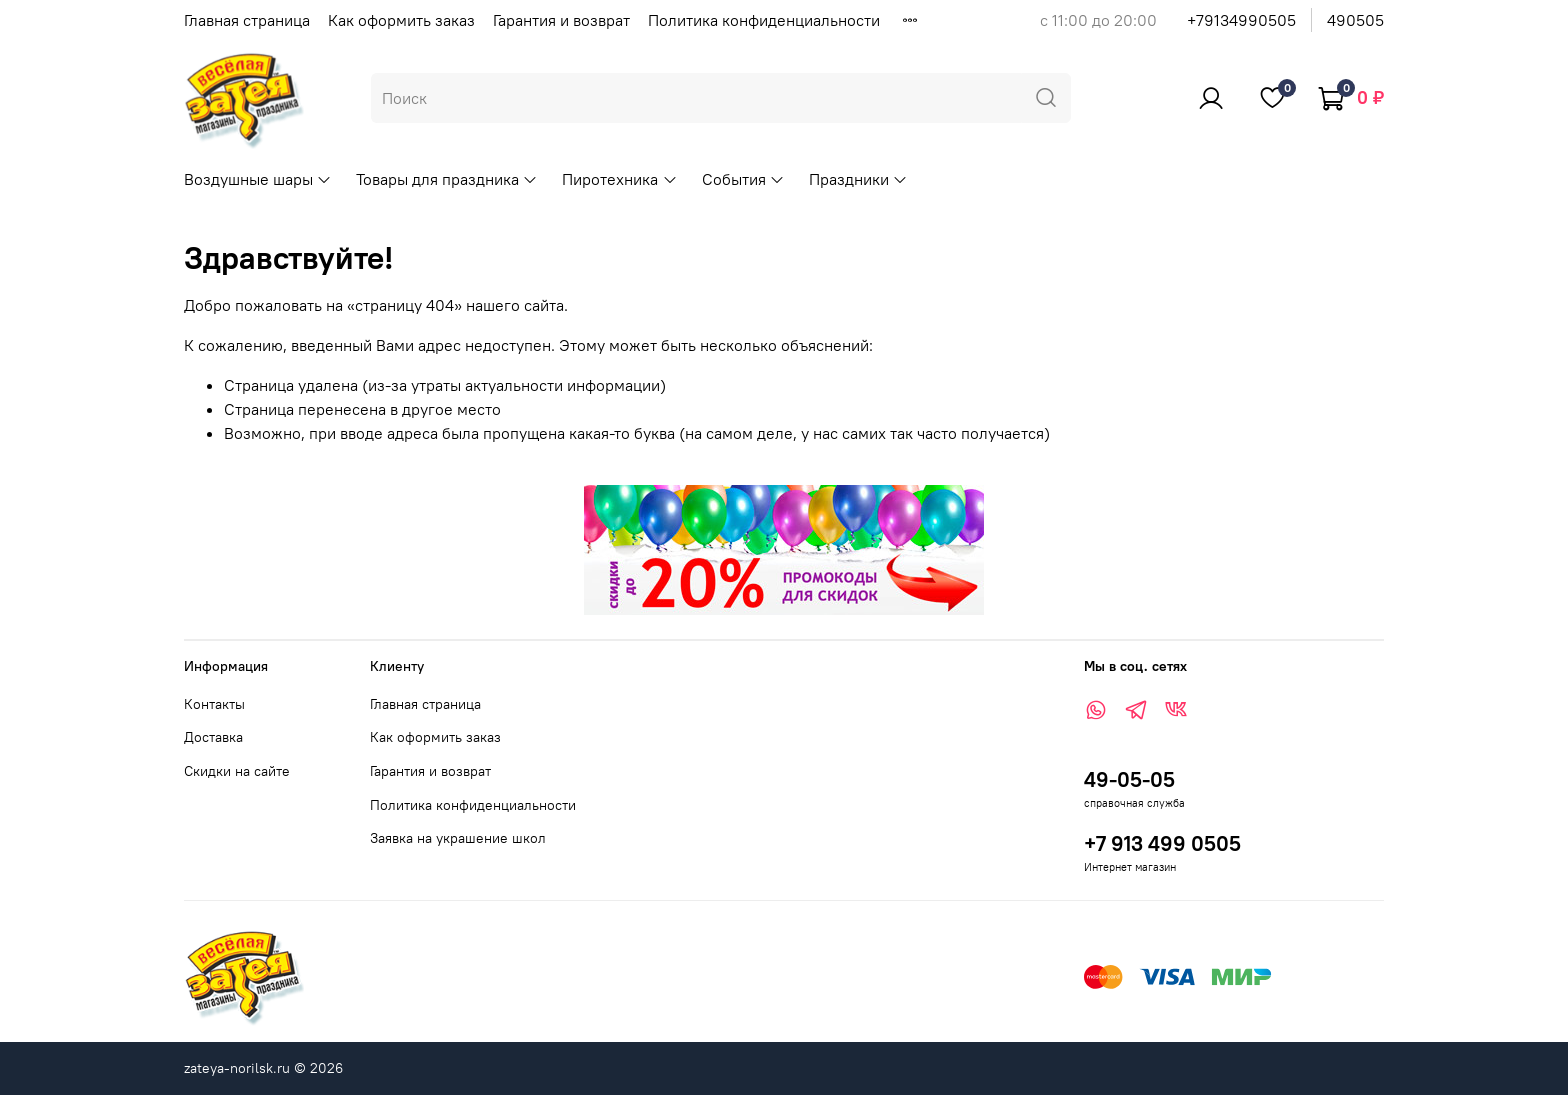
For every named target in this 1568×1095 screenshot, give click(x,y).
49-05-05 (1129, 779)
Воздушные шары (258, 179)
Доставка (213, 737)
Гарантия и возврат (561, 20)
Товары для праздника (447, 179)
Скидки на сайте (237, 771)
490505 (1355, 20)
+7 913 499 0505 (1162, 843)
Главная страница (247, 20)
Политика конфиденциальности (764, 20)
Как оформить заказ (401, 20)
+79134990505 (1241, 20)
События (743, 179)
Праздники (858, 179)
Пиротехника (619, 179)
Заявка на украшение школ (458, 838)
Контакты (214, 704)
